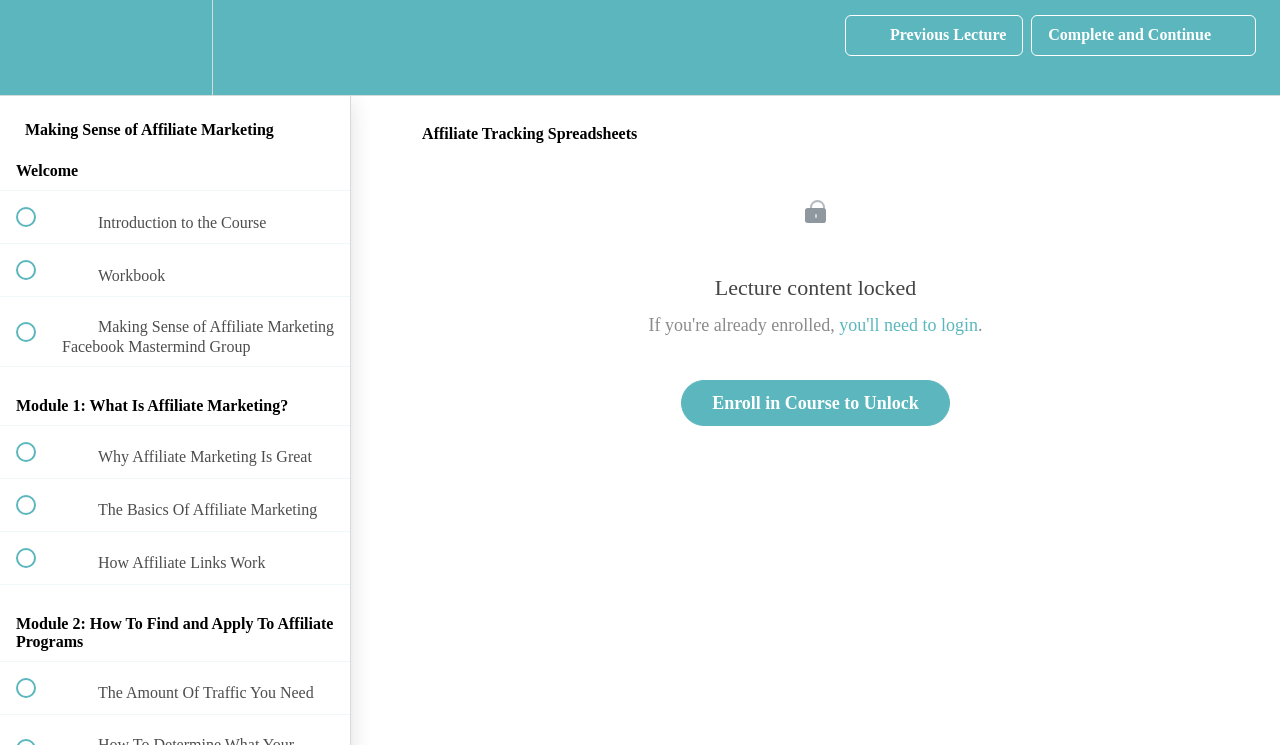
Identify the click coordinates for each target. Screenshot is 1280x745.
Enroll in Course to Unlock (815, 403)
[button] (37, 47)
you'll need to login (908, 325)
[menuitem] (175, 47)
